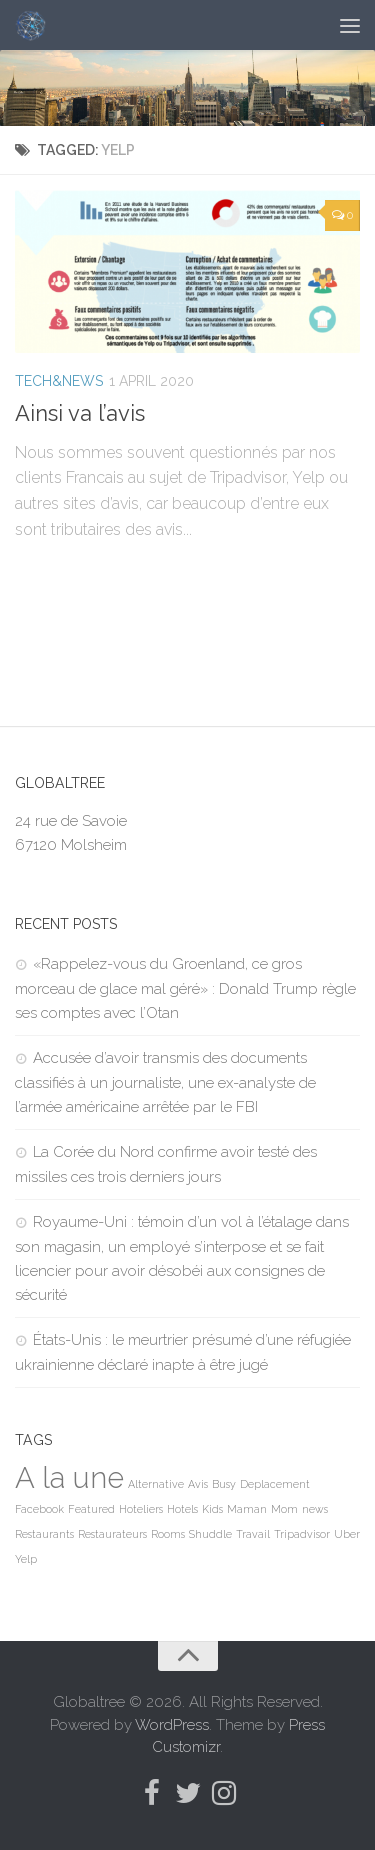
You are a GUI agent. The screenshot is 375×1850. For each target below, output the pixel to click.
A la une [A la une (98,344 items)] (69, 1477)
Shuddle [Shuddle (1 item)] (210, 1534)
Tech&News (59, 381)
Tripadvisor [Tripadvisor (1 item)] (302, 1534)
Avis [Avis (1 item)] (198, 1484)
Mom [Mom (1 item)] (284, 1509)
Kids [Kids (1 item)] (212, 1509)
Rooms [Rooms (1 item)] (168, 1534)
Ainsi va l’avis (80, 413)
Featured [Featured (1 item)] (91, 1509)
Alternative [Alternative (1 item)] (156, 1484)
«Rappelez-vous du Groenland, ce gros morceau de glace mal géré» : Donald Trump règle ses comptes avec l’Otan (185, 988)
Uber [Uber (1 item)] (347, 1534)
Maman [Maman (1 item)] (247, 1509)
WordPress (172, 1725)
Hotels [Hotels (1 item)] (182, 1509)
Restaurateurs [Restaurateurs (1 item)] (112, 1534)
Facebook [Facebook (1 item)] (39, 1509)
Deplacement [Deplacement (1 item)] (275, 1484)
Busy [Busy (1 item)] (224, 1484)
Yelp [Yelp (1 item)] (26, 1559)
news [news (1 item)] (315, 1509)
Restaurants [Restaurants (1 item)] (44, 1534)
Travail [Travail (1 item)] (253, 1534)
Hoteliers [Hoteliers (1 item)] (141, 1509)
